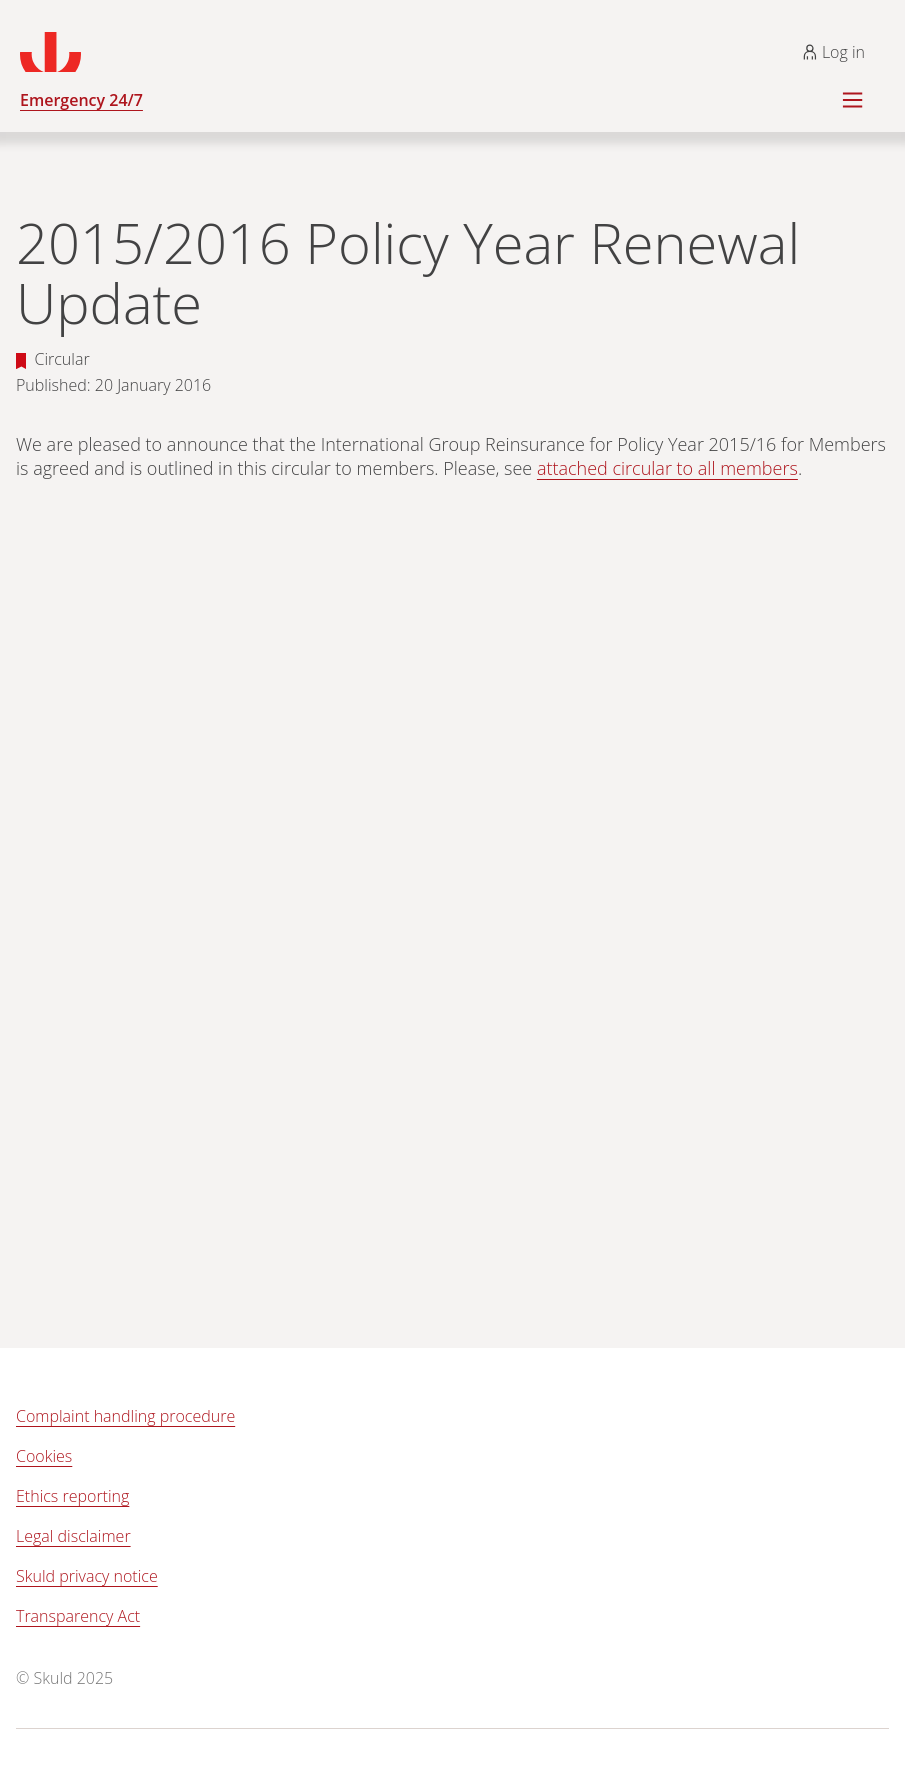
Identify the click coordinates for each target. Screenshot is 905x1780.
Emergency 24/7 (81, 100)
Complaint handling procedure (125, 1416)
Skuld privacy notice (87, 1576)
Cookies (44, 1456)
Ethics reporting (72, 1496)
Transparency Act (78, 1616)
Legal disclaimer (73, 1536)
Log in (833, 52)
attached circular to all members (667, 468)
